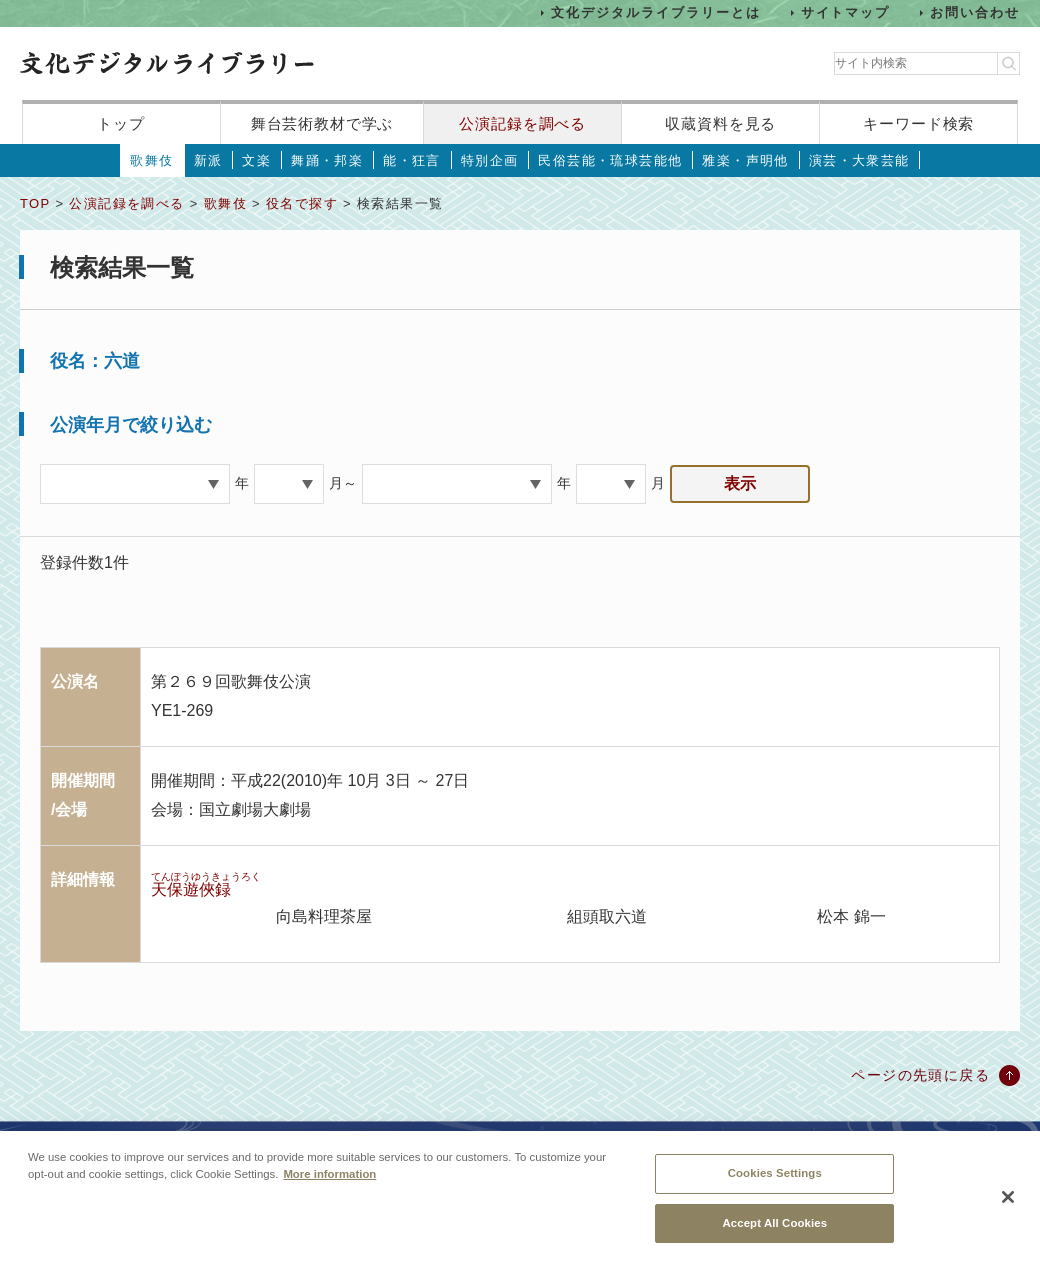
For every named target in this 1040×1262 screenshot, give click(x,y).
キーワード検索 (918, 123)
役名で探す (302, 203)
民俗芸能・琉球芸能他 (610, 160)
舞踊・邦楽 (327, 160)
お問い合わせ (975, 12)
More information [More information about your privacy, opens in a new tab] (329, 1184)
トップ (121, 123)
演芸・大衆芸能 (859, 160)
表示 (740, 483)
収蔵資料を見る (720, 123)
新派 (208, 160)
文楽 (256, 160)
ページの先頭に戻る (920, 1075)
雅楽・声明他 (745, 160)
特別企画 (490, 160)
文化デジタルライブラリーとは (655, 12)
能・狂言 (412, 160)
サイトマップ (846, 12)
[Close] (1008, 1208)
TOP (35, 203)
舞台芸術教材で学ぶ (322, 123)
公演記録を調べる (522, 123)
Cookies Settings (775, 1183)
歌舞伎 (151, 160)
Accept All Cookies (774, 1233)
